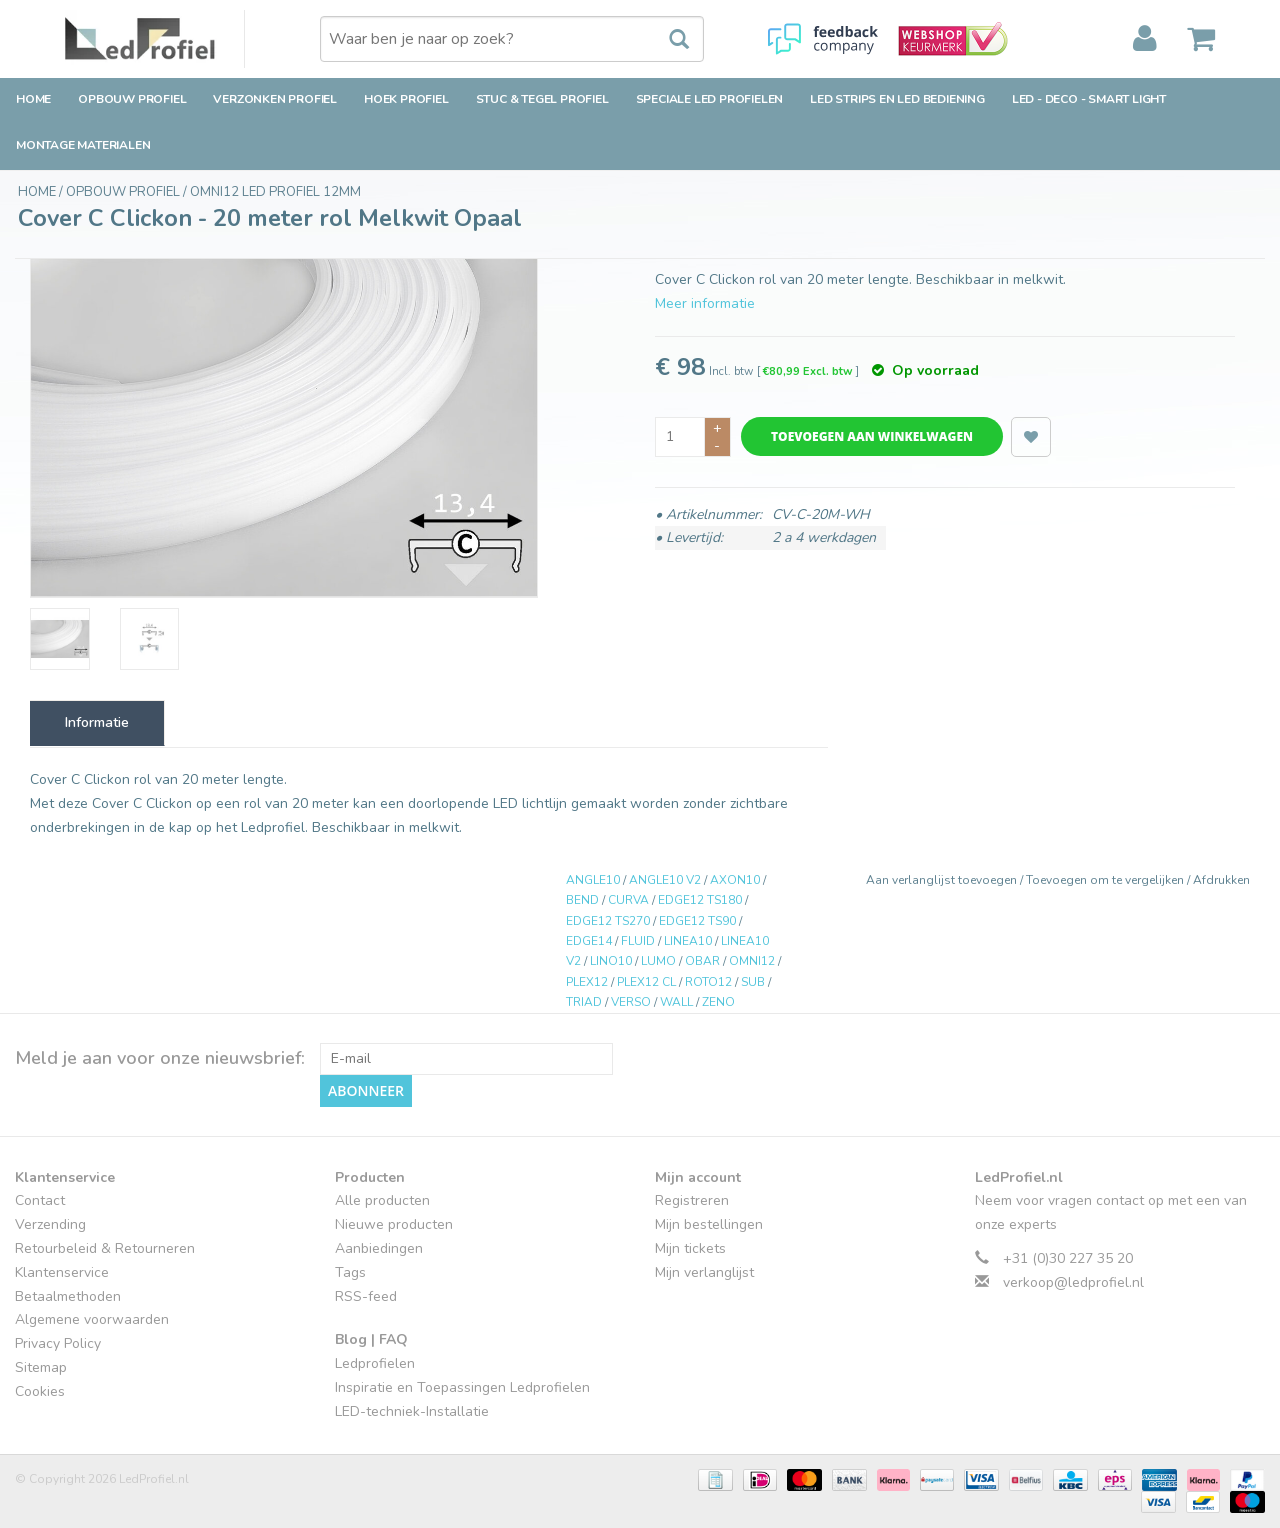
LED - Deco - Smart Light (1089, 99)
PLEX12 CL (646, 982)
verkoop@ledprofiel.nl (1073, 1282)
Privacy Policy (58, 1343)
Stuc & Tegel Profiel (542, 99)
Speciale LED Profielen (710, 99)
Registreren (692, 1200)
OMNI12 (752, 961)
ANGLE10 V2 (665, 880)
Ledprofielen (375, 1363)
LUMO (658, 961)
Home (33, 99)
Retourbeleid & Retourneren (105, 1248)
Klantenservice (62, 1272)
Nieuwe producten (394, 1224)
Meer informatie (705, 303)
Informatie (97, 722)
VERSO (631, 1002)
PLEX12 (587, 982)
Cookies (40, 1391)
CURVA (628, 900)
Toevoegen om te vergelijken (1106, 880)
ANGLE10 (593, 880)
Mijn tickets (690, 1248)
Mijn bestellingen (709, 1224)
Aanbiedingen (379, 1248)
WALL (676, 1002)
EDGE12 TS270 (608, 921)
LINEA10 (688, 941)
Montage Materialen (83, 145)
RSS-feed (366, 1296)
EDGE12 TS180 (700, 900)
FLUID (638, 941)
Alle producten (382, 1200)
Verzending (50, 1224)
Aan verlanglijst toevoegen (943, 880)
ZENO (718, 1002)
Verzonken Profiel (275, 99)
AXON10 (735, 880)
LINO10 (611, 961)
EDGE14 (589, 941)
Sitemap (41, 1367)
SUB (753, 982)
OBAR (702, 961)
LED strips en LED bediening (897, 99)
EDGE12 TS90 (697, 921)
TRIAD (584, 1002)
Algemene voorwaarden (92, 1319)
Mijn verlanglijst (704, 1272)
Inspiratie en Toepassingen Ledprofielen (462, 1387)
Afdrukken (1221, 880)
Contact (40, 1200)
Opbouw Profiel (132, 99)
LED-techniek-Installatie (412, 1411)
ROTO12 (708, 982)
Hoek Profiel (406, 99)
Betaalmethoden (68, 1296)
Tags (350, 1272)
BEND (582, 900)
